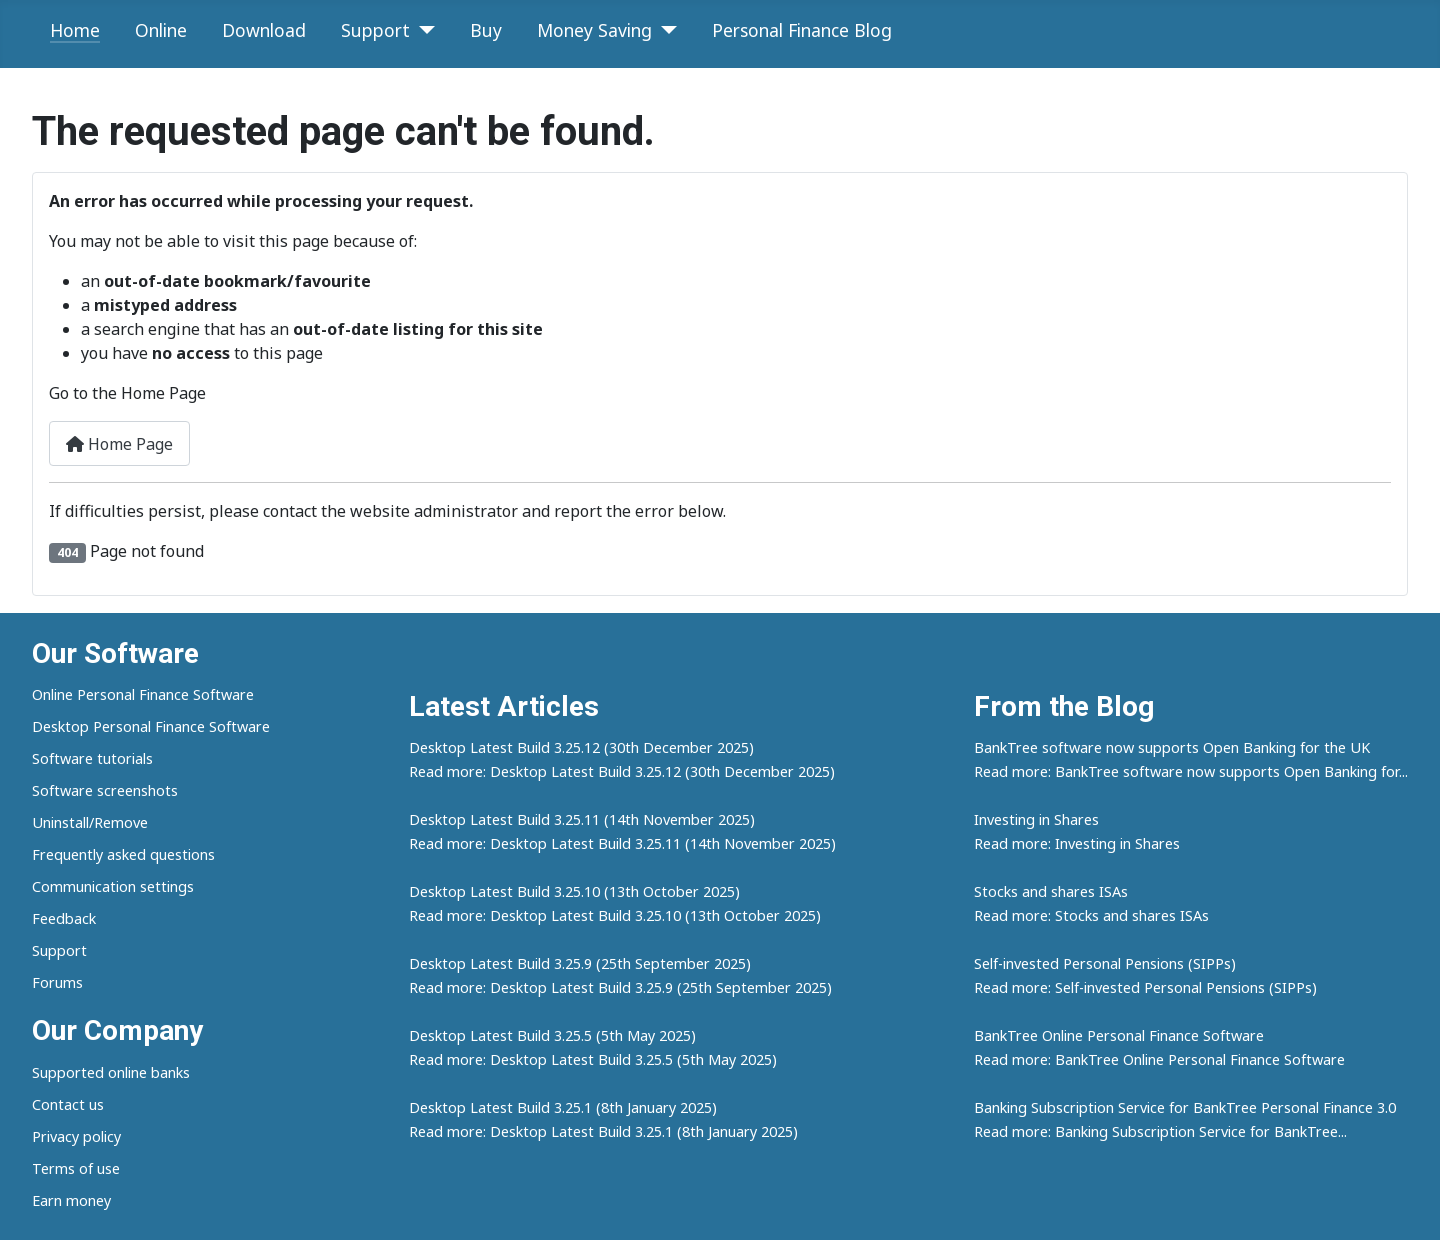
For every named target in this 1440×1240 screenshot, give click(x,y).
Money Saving (594, 30)
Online (161, 30)
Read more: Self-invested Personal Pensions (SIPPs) (1145, 987)
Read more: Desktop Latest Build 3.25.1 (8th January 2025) (603, 1131)
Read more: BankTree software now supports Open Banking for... (1191, 771)
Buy (486, 30)
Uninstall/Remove (90, 822)
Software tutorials (92, 758)
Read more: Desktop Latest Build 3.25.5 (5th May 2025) (593, 1059)
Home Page (119, 444)
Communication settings (113, 886)
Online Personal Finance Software (143, 694)
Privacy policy (76, 1136)
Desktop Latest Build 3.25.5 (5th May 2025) (552, 1035)
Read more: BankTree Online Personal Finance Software (1159, 1059)
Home (75, 30)
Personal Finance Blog (802, 30)
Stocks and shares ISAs (1051, 891)
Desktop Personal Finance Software (151, 726)
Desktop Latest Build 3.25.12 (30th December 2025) (581, 747)
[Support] (422, 30)
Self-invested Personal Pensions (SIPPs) (1105, 963)
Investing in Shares (1036, 819)
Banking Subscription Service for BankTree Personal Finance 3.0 (1185, 1107)
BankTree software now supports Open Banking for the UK (1172, 747)
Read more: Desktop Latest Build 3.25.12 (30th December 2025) (622, 771)
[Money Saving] (664, 30)
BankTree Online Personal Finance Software (1119, 1035)
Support (375, 30)
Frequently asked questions (123, 854)
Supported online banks (111, 1072)
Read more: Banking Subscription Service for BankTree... (1160, 1131)
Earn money (71, 1200)
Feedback (64, 918)
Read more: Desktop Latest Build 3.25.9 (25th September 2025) (620, 987)
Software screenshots (105, 790)
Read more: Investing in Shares (1077, 843)
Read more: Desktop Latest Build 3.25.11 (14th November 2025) (622, 843)
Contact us (68, 1104)
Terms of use (76, 1168)
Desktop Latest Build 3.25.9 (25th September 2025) (580, 963)
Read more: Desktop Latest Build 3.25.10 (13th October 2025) (615, 915)
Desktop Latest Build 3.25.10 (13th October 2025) (574, 891)
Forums (57, 982)
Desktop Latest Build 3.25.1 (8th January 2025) (563, 1107)
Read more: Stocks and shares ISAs (1091, 915)
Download (264, 30)
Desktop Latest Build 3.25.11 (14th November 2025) (582, 819)
